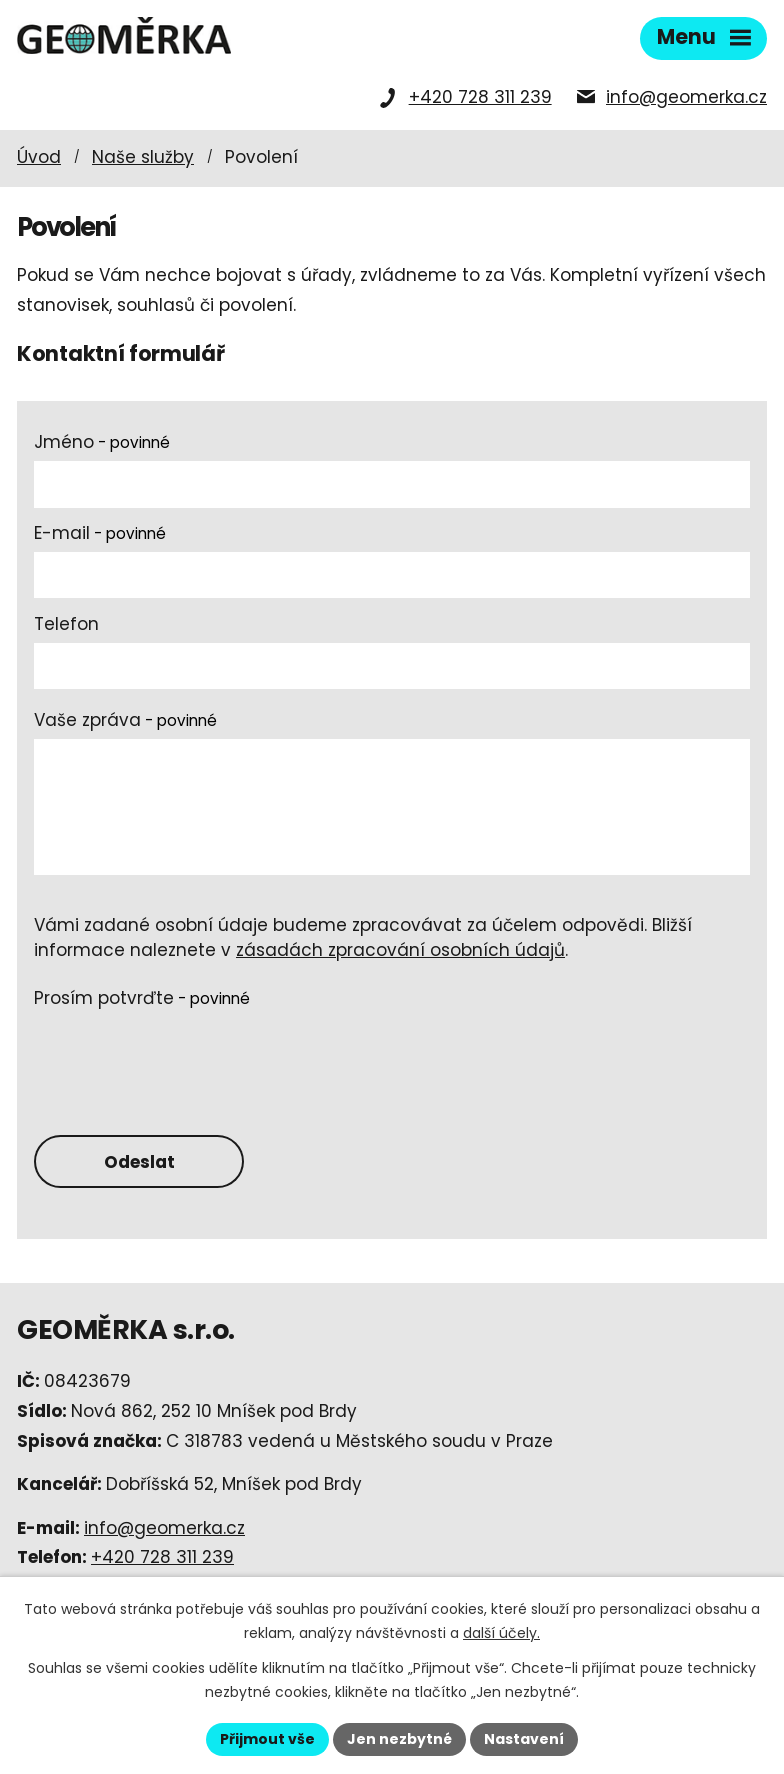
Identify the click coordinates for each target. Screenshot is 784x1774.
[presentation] (186, 1055)
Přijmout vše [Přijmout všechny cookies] (267, 1739)
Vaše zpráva (125, 720)
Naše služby (143, 157)
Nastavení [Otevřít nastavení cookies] (524, 1739)
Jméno (102, 442)
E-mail (100, 533)
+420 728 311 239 (480, 97)
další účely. (501, 1633)
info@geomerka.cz (686, 97)
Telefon (66, 624)
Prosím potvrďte (142, 998)
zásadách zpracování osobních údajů (400, 950)
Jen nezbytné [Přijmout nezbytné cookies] (399, 1739)
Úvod (39, 157)
